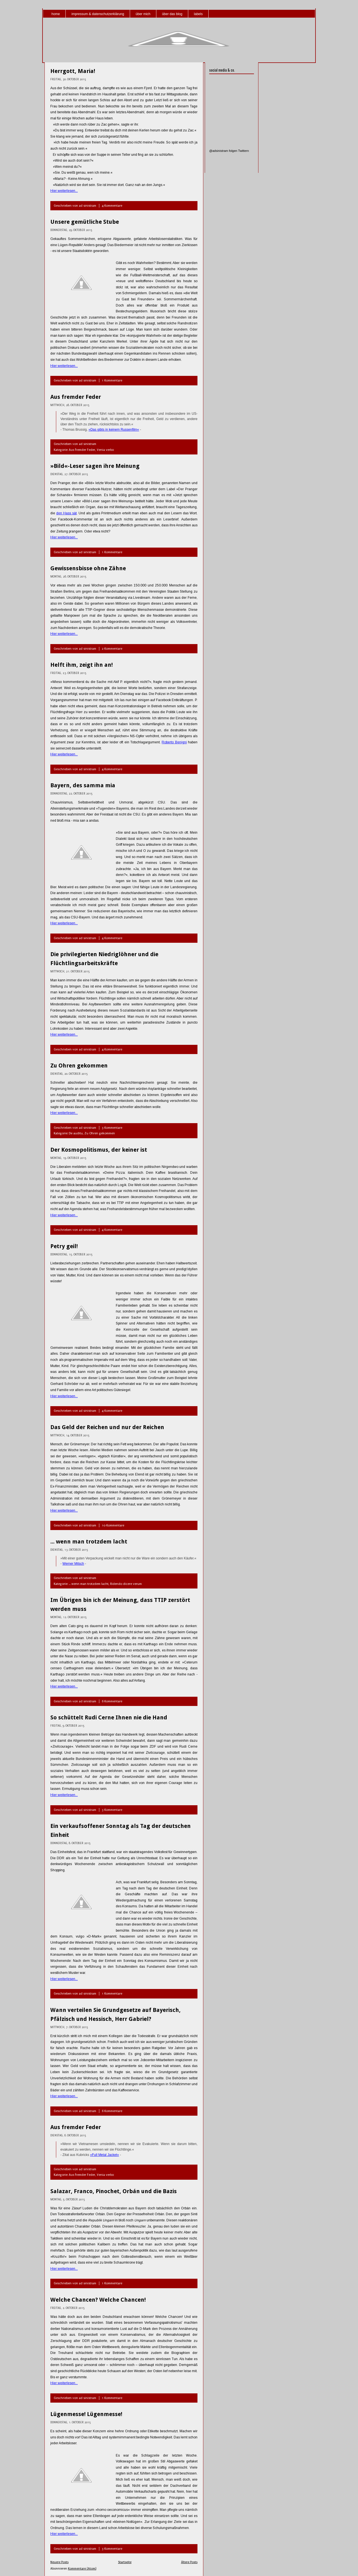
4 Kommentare (112, 206)
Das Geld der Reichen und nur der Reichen (107, 1427)
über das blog (172, 14)
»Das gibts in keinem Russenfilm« (113, 430)
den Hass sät (66, 513)
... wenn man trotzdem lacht (88, 1541)
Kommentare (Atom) (82, 2568)
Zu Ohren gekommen (79, 1065)
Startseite (124, 2562)
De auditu (76, 1133)
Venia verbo (105, 450)
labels (198, 14)
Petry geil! (64, 1246)
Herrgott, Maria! (72, 71)
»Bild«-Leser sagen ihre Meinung (95, 466)
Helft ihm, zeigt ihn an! (81, 664)
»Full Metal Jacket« (104, 2155)
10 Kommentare (113, 1525)
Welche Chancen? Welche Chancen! (98, 2299)
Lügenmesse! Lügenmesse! (86, 2414)
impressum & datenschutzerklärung (97, 14)
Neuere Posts (59, 2562)
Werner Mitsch (73, 1564)
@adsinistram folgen (223, 150)
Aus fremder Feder (75, 396)
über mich (143, 14)
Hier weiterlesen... (64, 191)
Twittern (243, 150)
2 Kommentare (112, 649)
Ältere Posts (189, 2562)
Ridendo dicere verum (126, 1584)
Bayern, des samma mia (82, 785)
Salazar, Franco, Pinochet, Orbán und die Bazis (113, 2191)
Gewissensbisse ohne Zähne (88, 568)
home (55, 14)
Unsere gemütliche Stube (84, 221)
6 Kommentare (112, 1701)
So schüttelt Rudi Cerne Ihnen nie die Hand (108, 1717)
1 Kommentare (112, 380)
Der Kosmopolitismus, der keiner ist (98, 1149)
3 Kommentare (112, 1128)
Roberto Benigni (174, 742)
